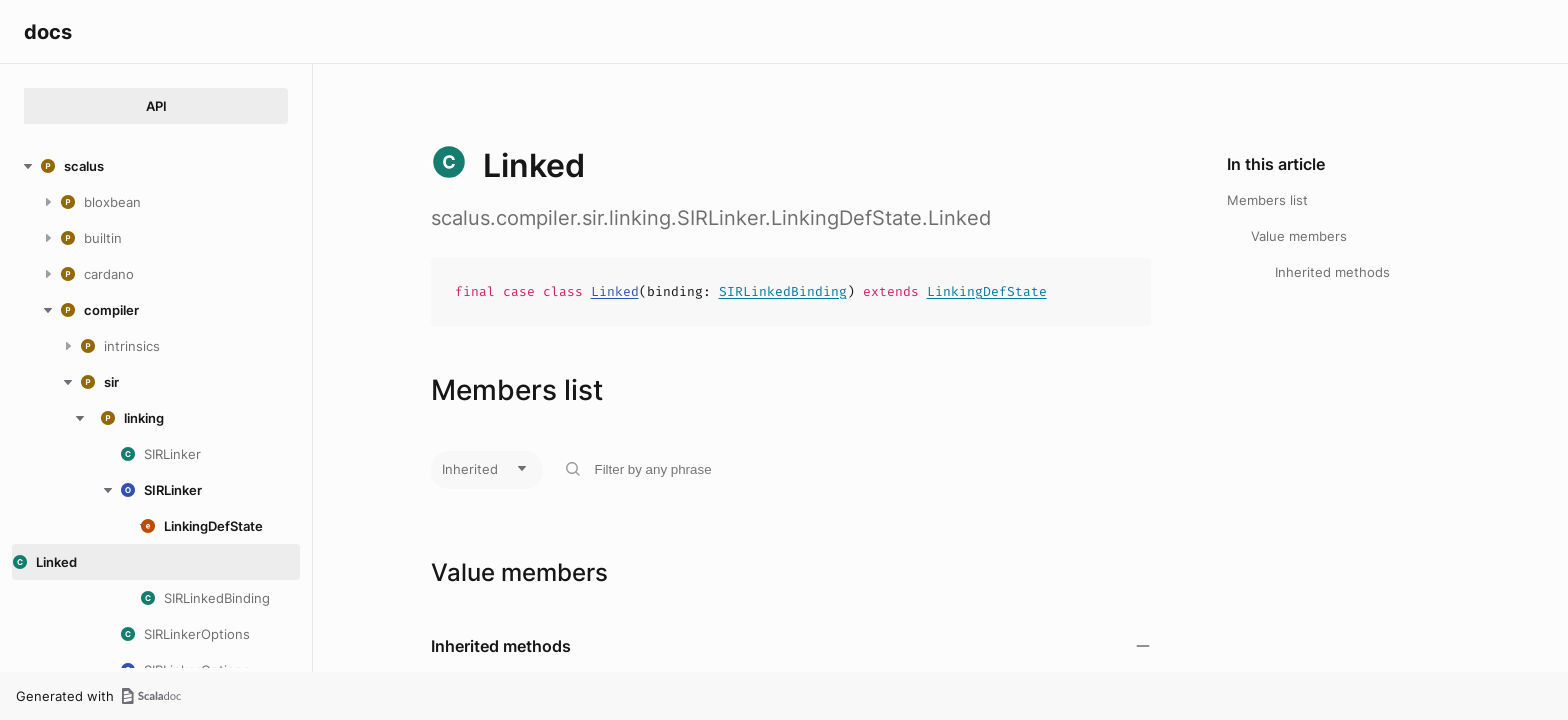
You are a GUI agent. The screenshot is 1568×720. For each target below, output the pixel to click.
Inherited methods (1332, 272)
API (156, 106)
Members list (1267, 200)
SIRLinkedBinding (783, 291)
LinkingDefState (987, 291)
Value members (1299, 236)
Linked (615, 291)
